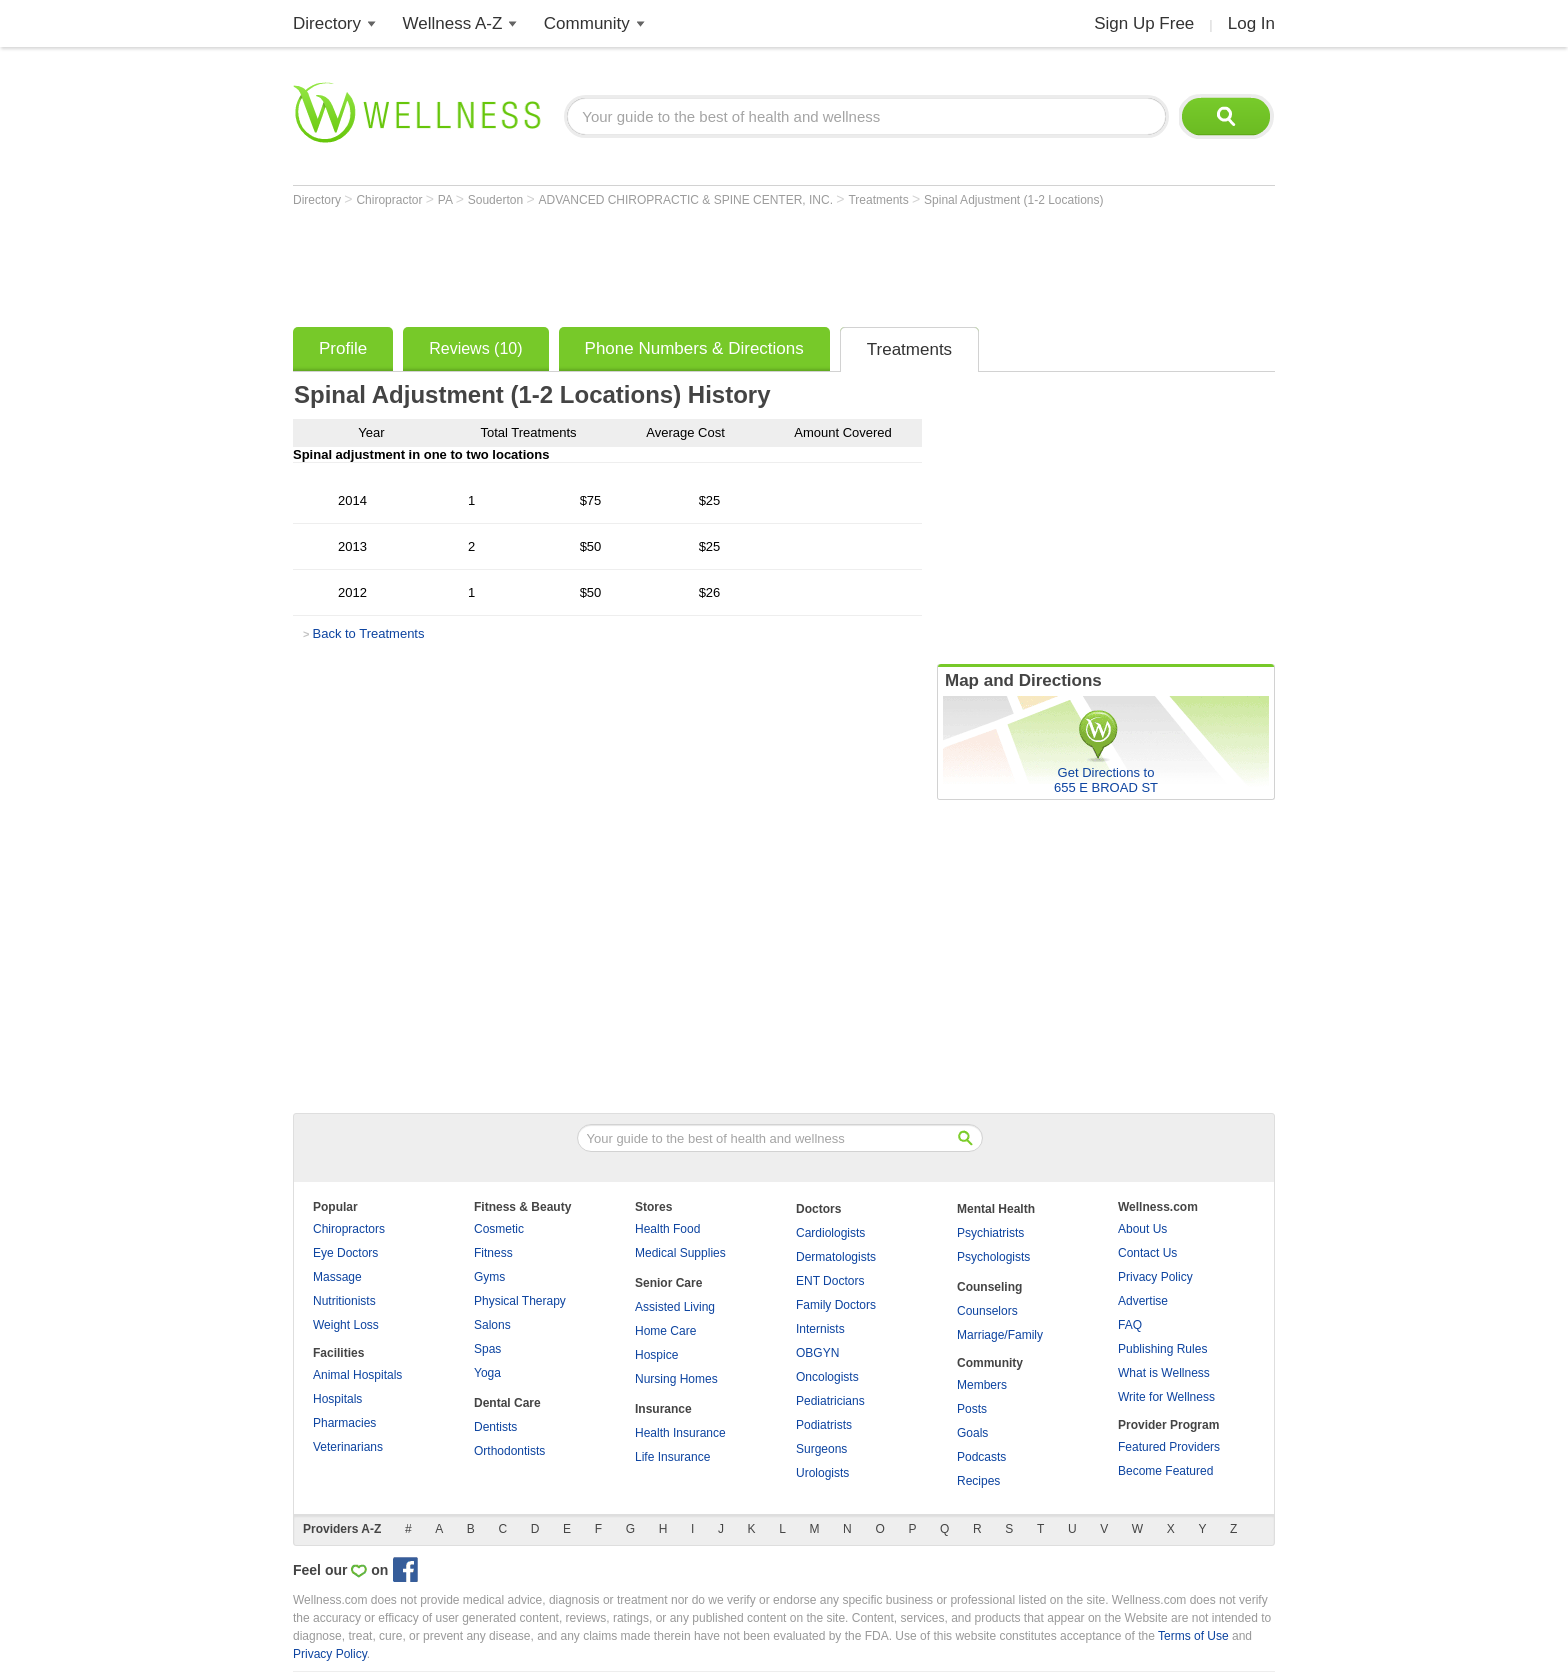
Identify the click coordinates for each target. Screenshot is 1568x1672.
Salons (492, 1325)
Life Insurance (672, 1457)
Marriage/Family (1000, 1335)
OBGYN (817, 1353)
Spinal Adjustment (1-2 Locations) (1013, 200)
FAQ (1130, 1325)
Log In (1251, 23)
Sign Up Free (1144, 23)
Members (982, 1385)
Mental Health (996, 1209)
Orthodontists (509, 1451)
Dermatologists (836, 1257)
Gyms (489, 1277)
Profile (343, 348)
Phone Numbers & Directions (694, 348)
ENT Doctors (830, 1281)
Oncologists (827, 1377)
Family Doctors (836, 1305)
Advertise (1143, 1301)
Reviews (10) (475, 348)
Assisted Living (675, 1307)
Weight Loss (346, 1325)
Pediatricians (830, 1401)
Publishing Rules (1162, 1349)
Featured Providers (1169, 1447)
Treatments (880, 200)
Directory (327, 23)
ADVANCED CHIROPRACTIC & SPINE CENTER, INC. (688, 200)
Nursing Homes (676, 1379)
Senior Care (668, 1283)
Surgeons (821, 1449)
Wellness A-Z (453, 23)
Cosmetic (499, 1229)
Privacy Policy (1155, 1277)
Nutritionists (344, 1301)
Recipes (978, 1481)
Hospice (656, 1355)
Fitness (493, 1253)
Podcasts (981, 1457)
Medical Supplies (680, 1253)
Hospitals (337, 1399)
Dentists (495, 1427)
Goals (972, 1433)
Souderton (497, 200)
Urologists (822, 1473)
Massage (337, 1277)
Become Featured (1165, 1471)
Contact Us (1147, 1253)
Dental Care (507, 1403)
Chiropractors (349, 1229)
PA (447, 200)
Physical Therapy (520, 1301)
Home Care (665, 1331)
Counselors (987, 1311)
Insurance (663, 1409)
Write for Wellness (1166, 1397)
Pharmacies (344, 1423)
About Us (1142, 1229)
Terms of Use (1193, 1636)
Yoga (487, 1373)
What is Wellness (1164, 1373)
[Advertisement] (657, 262)
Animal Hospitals (357, 1375)
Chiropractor (390, 200)
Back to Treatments (368, 633)
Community (587, 23)
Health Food (667, 1229)
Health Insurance (680, 1433)
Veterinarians (348, 1447)
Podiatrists (824, 1425)
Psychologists (993, 1257)
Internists (820, 1329)
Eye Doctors (345, 1253)
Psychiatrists (990, 1233)
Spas (487, 1349)
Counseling (989, 1287)
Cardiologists (830, 1233)
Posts (972, 1409)
